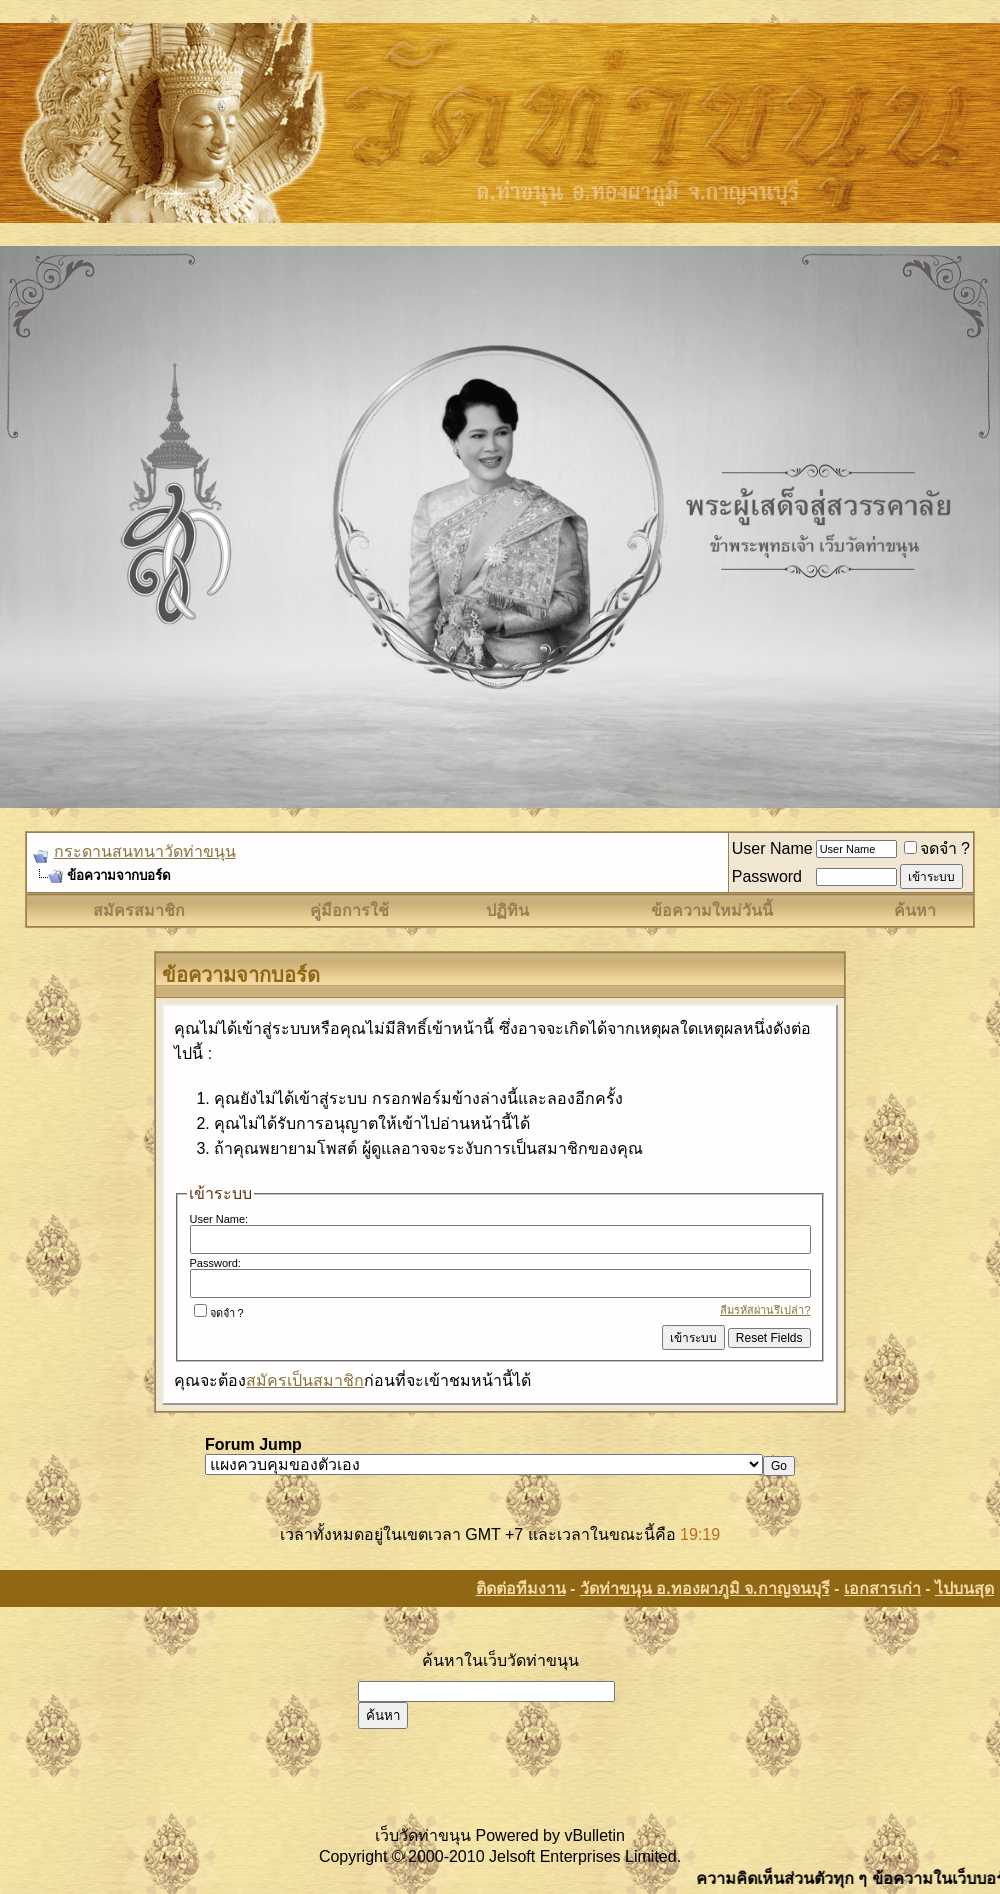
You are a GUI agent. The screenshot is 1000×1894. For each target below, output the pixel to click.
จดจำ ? (937, 848)
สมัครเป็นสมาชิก (305, 1380)
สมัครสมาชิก (139, 910)
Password (767, 876)
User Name (772, 848)
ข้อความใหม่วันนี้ (712, 910)
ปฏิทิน (507, 910)
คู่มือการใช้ (349, 910)
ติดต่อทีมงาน (521, 1588)
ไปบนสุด (964, 1588)
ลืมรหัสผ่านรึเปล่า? (765, 1310)
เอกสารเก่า (882, 1588)
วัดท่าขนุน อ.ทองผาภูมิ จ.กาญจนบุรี (705, 1588)
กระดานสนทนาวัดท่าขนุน (145, 851)
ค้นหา (915, 910)
